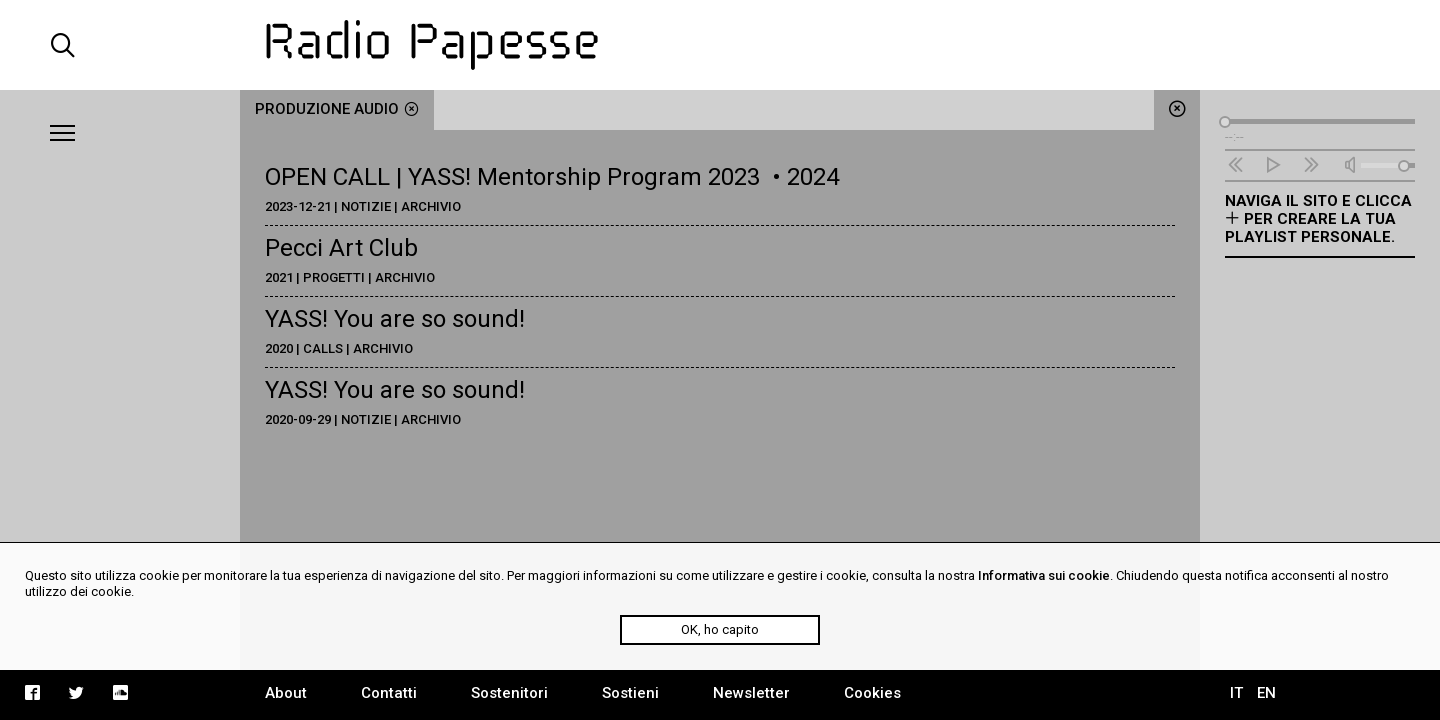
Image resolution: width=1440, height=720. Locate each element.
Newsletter (751, 693)
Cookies (872, 693)
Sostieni (630, 693)
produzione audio (337, 109)
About (286, 693)
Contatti (389, 693)
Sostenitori (509, 693)
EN (1266, 693)
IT (1236, 693)
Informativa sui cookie (1044, 575)
